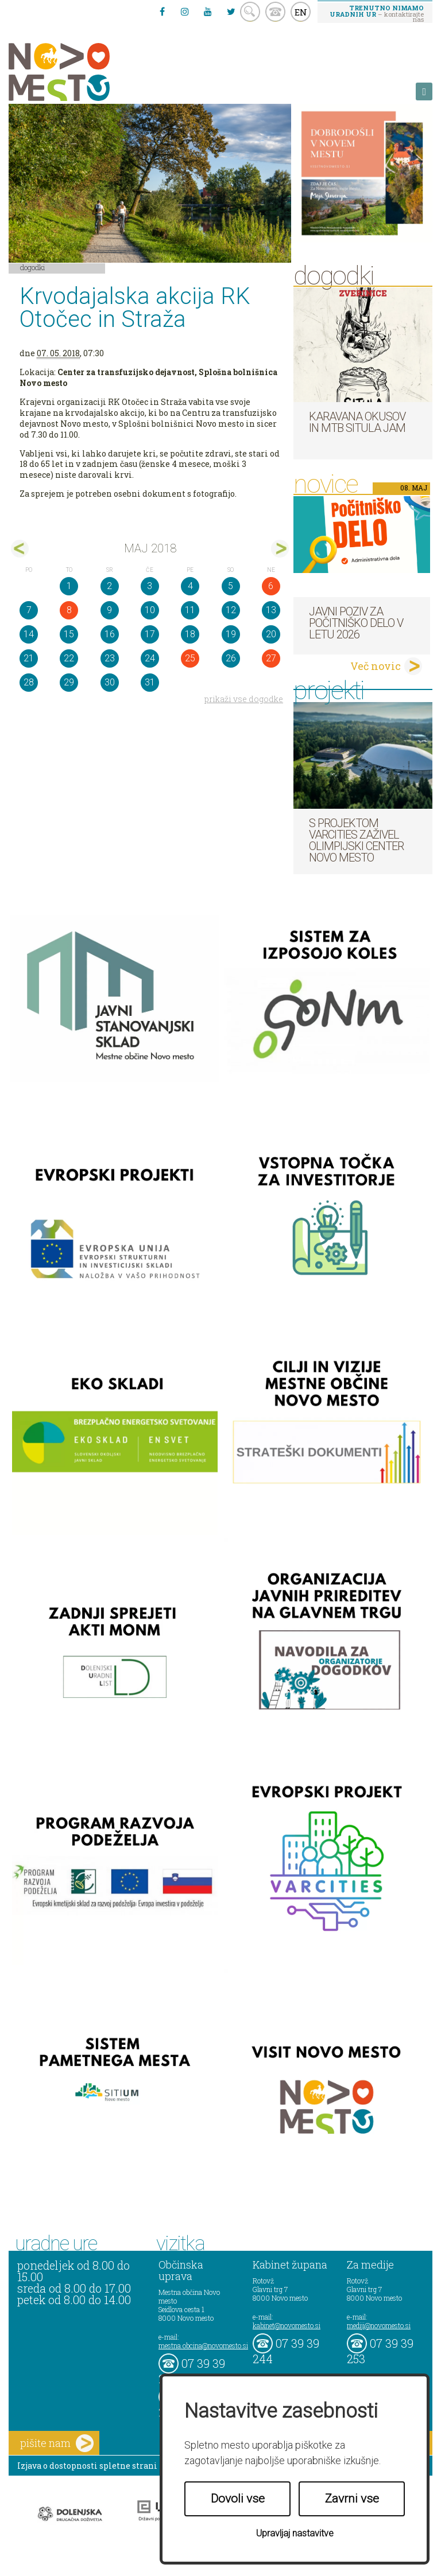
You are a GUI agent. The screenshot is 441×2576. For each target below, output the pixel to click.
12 (231, 610)
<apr (20, 549)
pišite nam (57, 2443)
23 (110, 658)
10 (150, 610)
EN (301, 12)
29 (69, 682)
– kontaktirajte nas (377, 13)
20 (271, 634)
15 (69, 634)
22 (69, 658)
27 (271, 658)
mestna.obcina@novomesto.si (203, 2345)
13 (271, 610)
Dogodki (32, 267)
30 (110, 682)
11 (190, 610)
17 (150, 634)
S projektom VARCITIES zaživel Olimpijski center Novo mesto (356, 840)
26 (231, 658)
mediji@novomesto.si (379, 2325)
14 (29, 634)
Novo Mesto (86, 72)
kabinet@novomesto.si (286, 2325)
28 (29, 682)
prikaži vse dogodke (243, 698)
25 (190, 658)
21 (29, 658)
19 (231, 634)
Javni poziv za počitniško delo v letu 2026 (356, 623)
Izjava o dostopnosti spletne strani (87, 2465)
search (250, 12)
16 (110, 634)
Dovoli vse (238, 2498)
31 (150, 682)
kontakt (275, 12)
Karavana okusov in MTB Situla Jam (357, 422)
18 (190, 634)
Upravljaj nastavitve (295, 2533)
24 (150, 658)
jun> (280, 549)
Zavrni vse (352, 2498)
